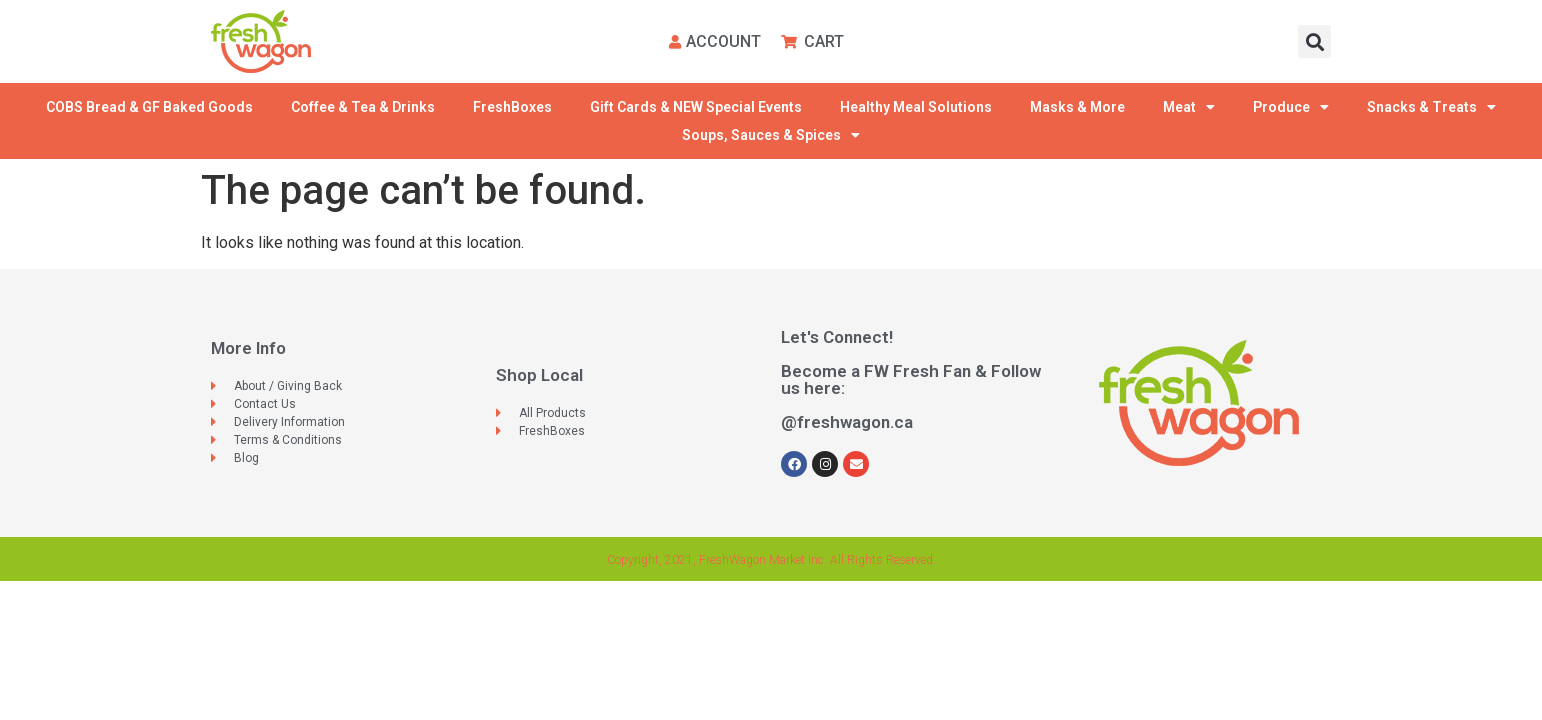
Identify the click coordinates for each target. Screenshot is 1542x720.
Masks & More (1077, 107)
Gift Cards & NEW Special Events (696, 107)
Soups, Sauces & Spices (771, 135)
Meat (1189, 107)
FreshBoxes (512, 107)
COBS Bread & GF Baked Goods (149, 107)
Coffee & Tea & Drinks (363, 107)
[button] (1314, 41)
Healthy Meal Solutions (916, 107)
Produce (1291, 107)
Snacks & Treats (1431, 107)
